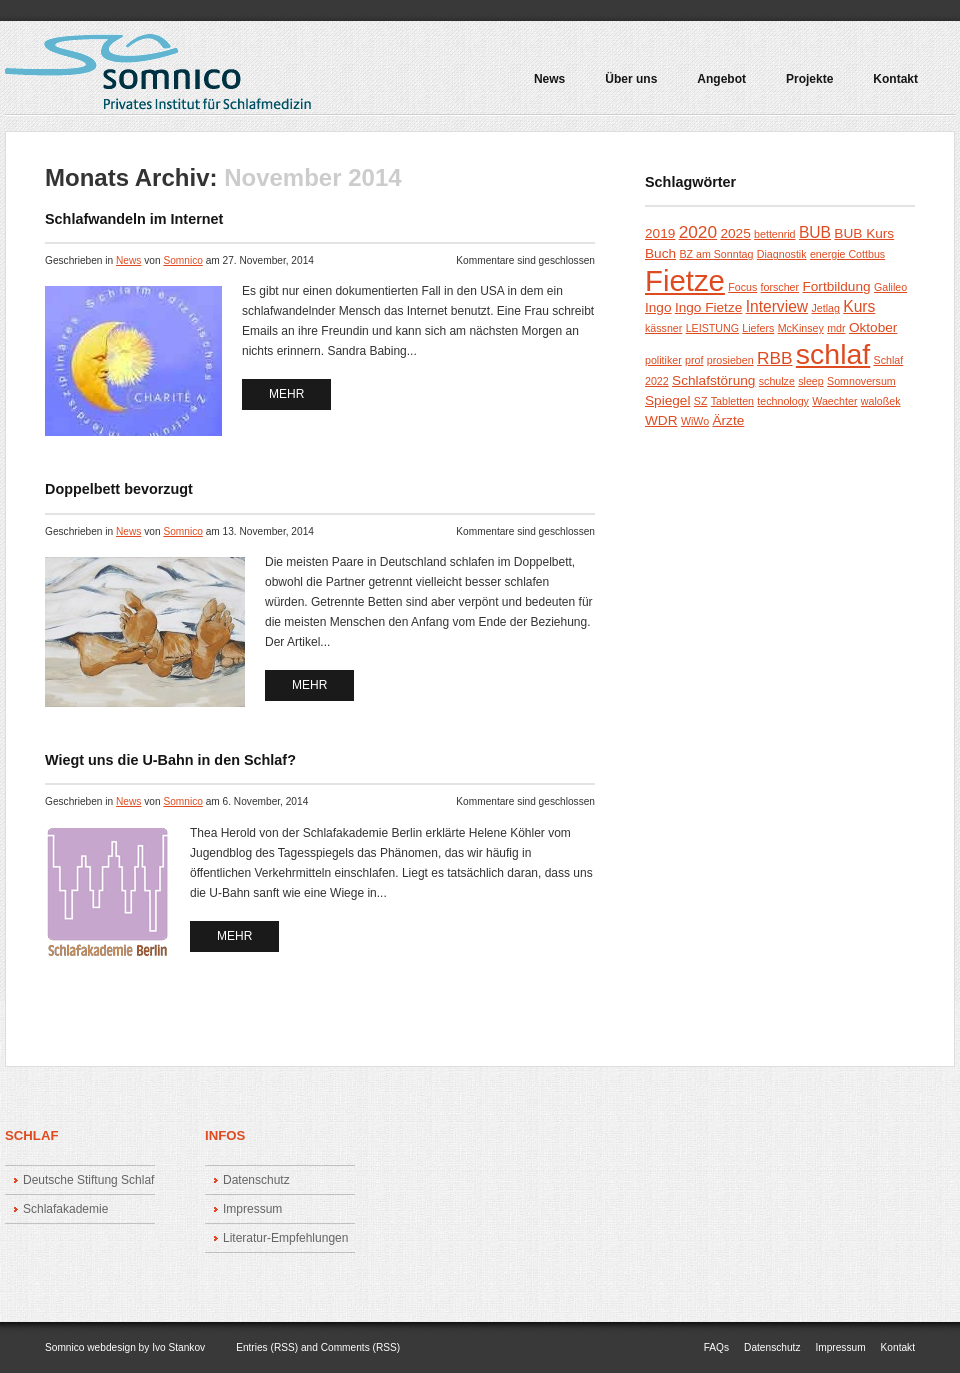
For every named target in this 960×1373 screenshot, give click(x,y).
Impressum (252, 1209)
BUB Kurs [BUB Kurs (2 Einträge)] (864, 233)
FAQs (716, 1347)
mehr (286, 394)
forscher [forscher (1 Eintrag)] (780, 287)
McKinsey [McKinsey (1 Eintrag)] (801, 328)
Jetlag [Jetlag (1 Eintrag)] (825, 308)
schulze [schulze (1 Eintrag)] (777, 381)
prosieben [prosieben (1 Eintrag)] (730, 360)
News (549, 79)
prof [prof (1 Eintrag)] (694, 360)
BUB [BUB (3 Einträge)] (815, 232)
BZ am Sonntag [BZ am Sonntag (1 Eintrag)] (716, 254)
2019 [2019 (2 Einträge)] (660, 233)
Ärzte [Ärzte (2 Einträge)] (728, 420)
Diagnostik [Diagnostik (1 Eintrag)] (782, 254)
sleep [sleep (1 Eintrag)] (810, 381)
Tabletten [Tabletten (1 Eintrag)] (732, 401)
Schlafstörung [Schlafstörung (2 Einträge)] (713, 380)
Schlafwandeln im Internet (134, 219)
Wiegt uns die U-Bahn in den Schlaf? (170, 760)
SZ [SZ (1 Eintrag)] (701, 401)
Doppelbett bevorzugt (119, 489)
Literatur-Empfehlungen (285, 1238)
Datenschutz (256, 1180)
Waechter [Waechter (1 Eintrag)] (834, 401)
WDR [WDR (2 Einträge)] (661, 420)
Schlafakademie (65, 1209)
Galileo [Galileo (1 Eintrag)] (890, 287)
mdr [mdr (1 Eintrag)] (836, 328)
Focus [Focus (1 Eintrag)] (742, 287)
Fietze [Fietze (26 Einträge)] (685, 280)
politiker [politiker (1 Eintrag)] (663, 360)
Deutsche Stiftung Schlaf (88, 1180)
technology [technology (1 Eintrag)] (783, 401)
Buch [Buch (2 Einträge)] (660, 253)
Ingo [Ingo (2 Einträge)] (658, 307)
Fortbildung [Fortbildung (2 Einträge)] (836, 286)
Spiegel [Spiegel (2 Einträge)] (667, 400)
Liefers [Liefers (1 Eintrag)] (758, 328)
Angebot (717, 86)
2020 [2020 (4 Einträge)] (698, 232)
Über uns (631, 79)
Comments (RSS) (360, 1347)
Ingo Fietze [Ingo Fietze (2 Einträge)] (708, 307)
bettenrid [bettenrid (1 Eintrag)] (774, 234)
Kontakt (895, 79)
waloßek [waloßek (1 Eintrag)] (881, 401)
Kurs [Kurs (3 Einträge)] (859, 306)
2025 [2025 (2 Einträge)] (735, 233)
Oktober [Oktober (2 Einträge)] (873, 327)
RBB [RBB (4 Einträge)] (775, 358)
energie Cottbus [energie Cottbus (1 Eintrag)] (847, 254)
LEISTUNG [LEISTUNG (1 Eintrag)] (712, 328)
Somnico (182, 260)
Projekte (805, 86)
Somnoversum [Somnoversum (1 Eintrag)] (861, 381)
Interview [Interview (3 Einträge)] (777, 306)
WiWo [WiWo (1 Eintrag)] (695, 421)
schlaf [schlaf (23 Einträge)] (833, 354)
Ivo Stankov (178, 1347)
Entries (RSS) (267, 1347)
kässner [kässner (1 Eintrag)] (663, 328)
